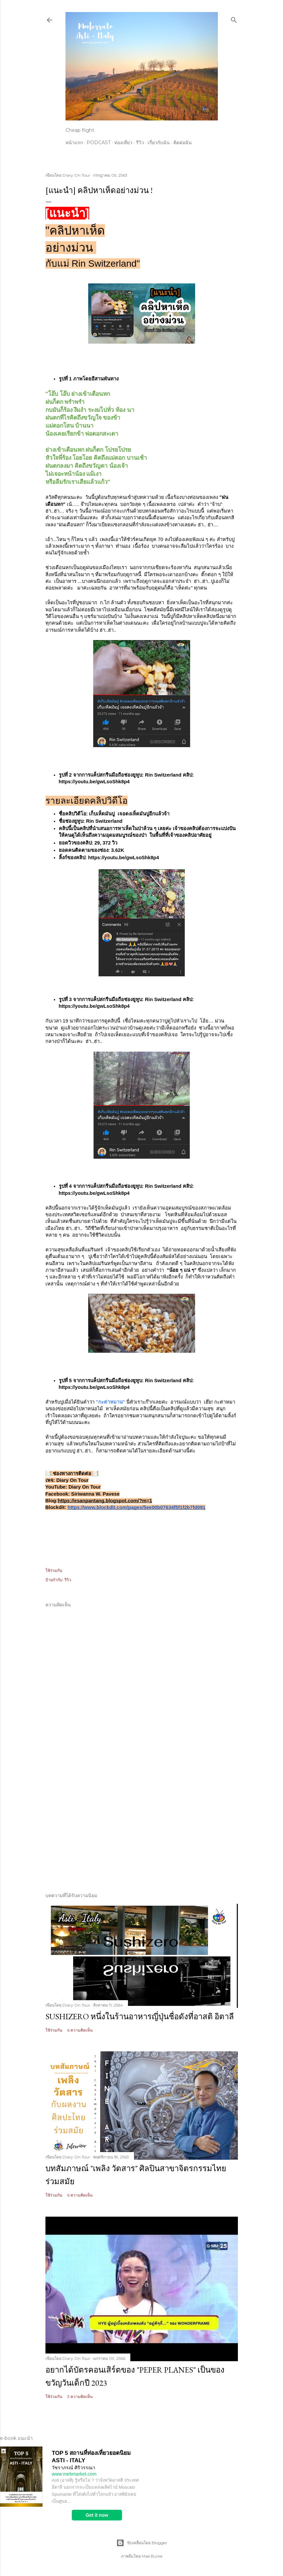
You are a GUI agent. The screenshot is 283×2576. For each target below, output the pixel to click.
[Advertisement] (141, 1828)
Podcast (99, 143)
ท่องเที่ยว (123, 143)
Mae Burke (152, 2556)
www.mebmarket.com (74, 2474)
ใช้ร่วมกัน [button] (53, 1570)
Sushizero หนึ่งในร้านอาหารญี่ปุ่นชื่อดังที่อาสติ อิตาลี (139, 2016)
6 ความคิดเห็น (80, 2030)
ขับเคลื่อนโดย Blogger (141, 2543)
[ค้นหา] (234, 18)
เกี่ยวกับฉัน (159, 143)
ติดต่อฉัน (182, 143)
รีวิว (140, 143)
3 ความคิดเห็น (80, 2396)
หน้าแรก (74, 143)
